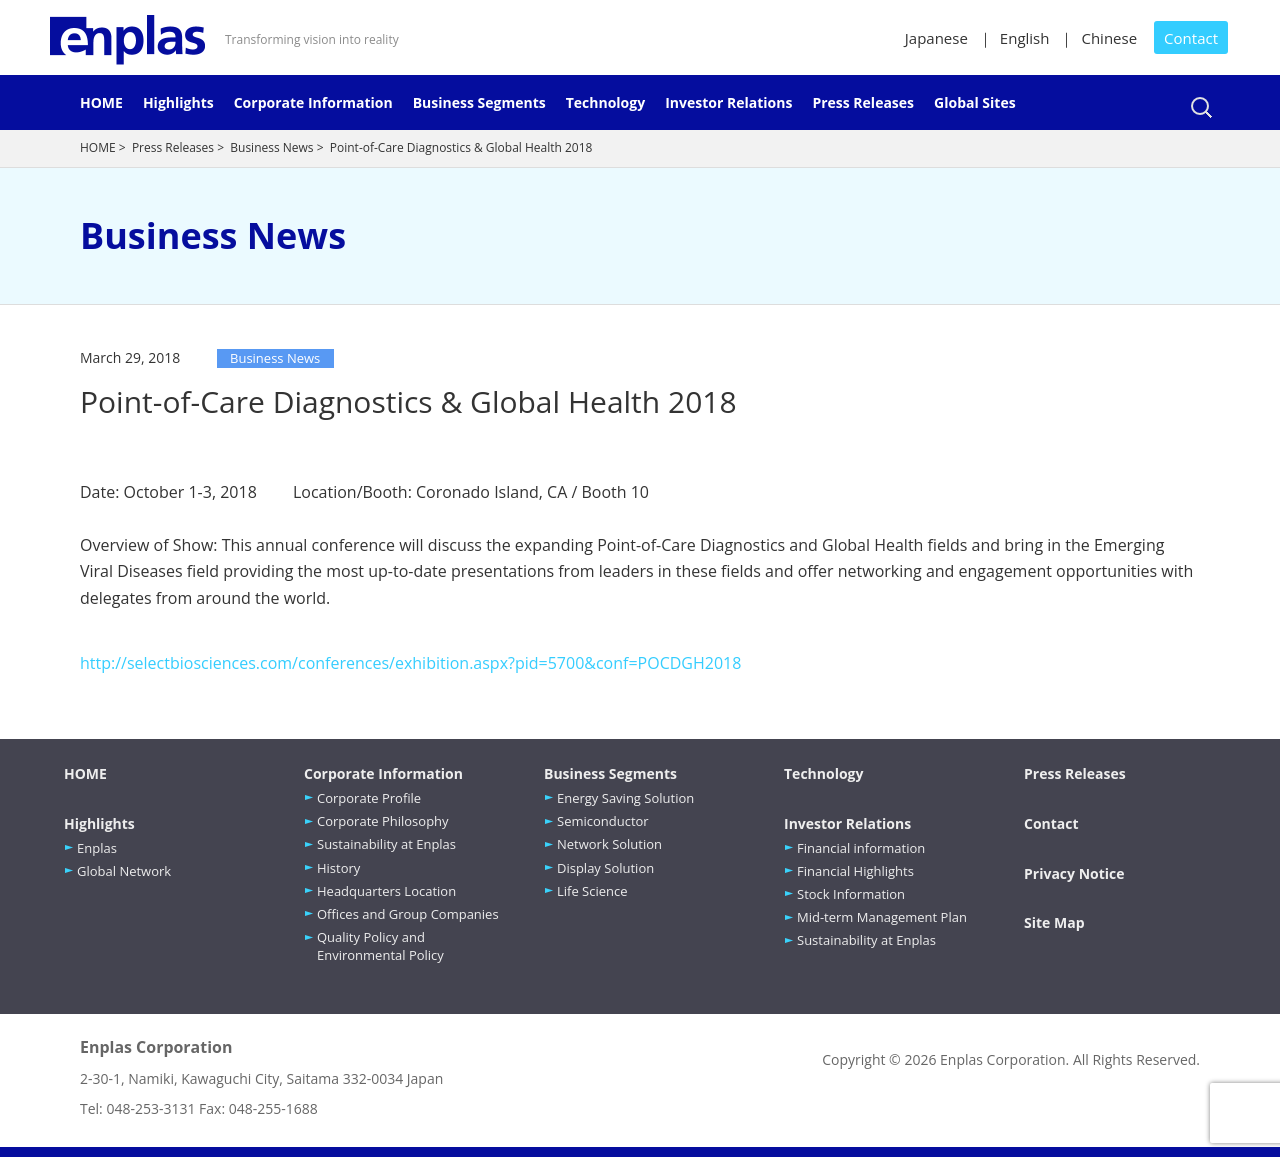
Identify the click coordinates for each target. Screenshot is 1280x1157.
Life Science (592, 891)
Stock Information (851, 894)
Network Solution (609, 844)
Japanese (936, 38)
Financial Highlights (855, 871)
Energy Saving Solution (625, 798)
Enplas (97, 848)
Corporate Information (313, 102)
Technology (605, 102)
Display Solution (605, 868)
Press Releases (863, 102)
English (1025, 38)
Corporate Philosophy (383, 821)
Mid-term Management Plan (882, 917)
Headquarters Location (386, 891)
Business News (271, 147)
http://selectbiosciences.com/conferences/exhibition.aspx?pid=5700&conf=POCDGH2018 (410, 663)
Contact (1191, 38)
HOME (101, 102)
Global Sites (975, 102)
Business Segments (479, 102)
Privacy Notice (1074, 873)
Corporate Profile (369, 798)
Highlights (178, 102)
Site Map (1054, 922)
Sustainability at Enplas (386, 844)
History (338, 868)
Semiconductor (603, 821)
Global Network (124, 871)
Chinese (1109, 38)
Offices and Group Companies (408, 914)
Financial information (861, 848)
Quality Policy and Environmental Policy (380, 946)
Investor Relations (728, 102)
